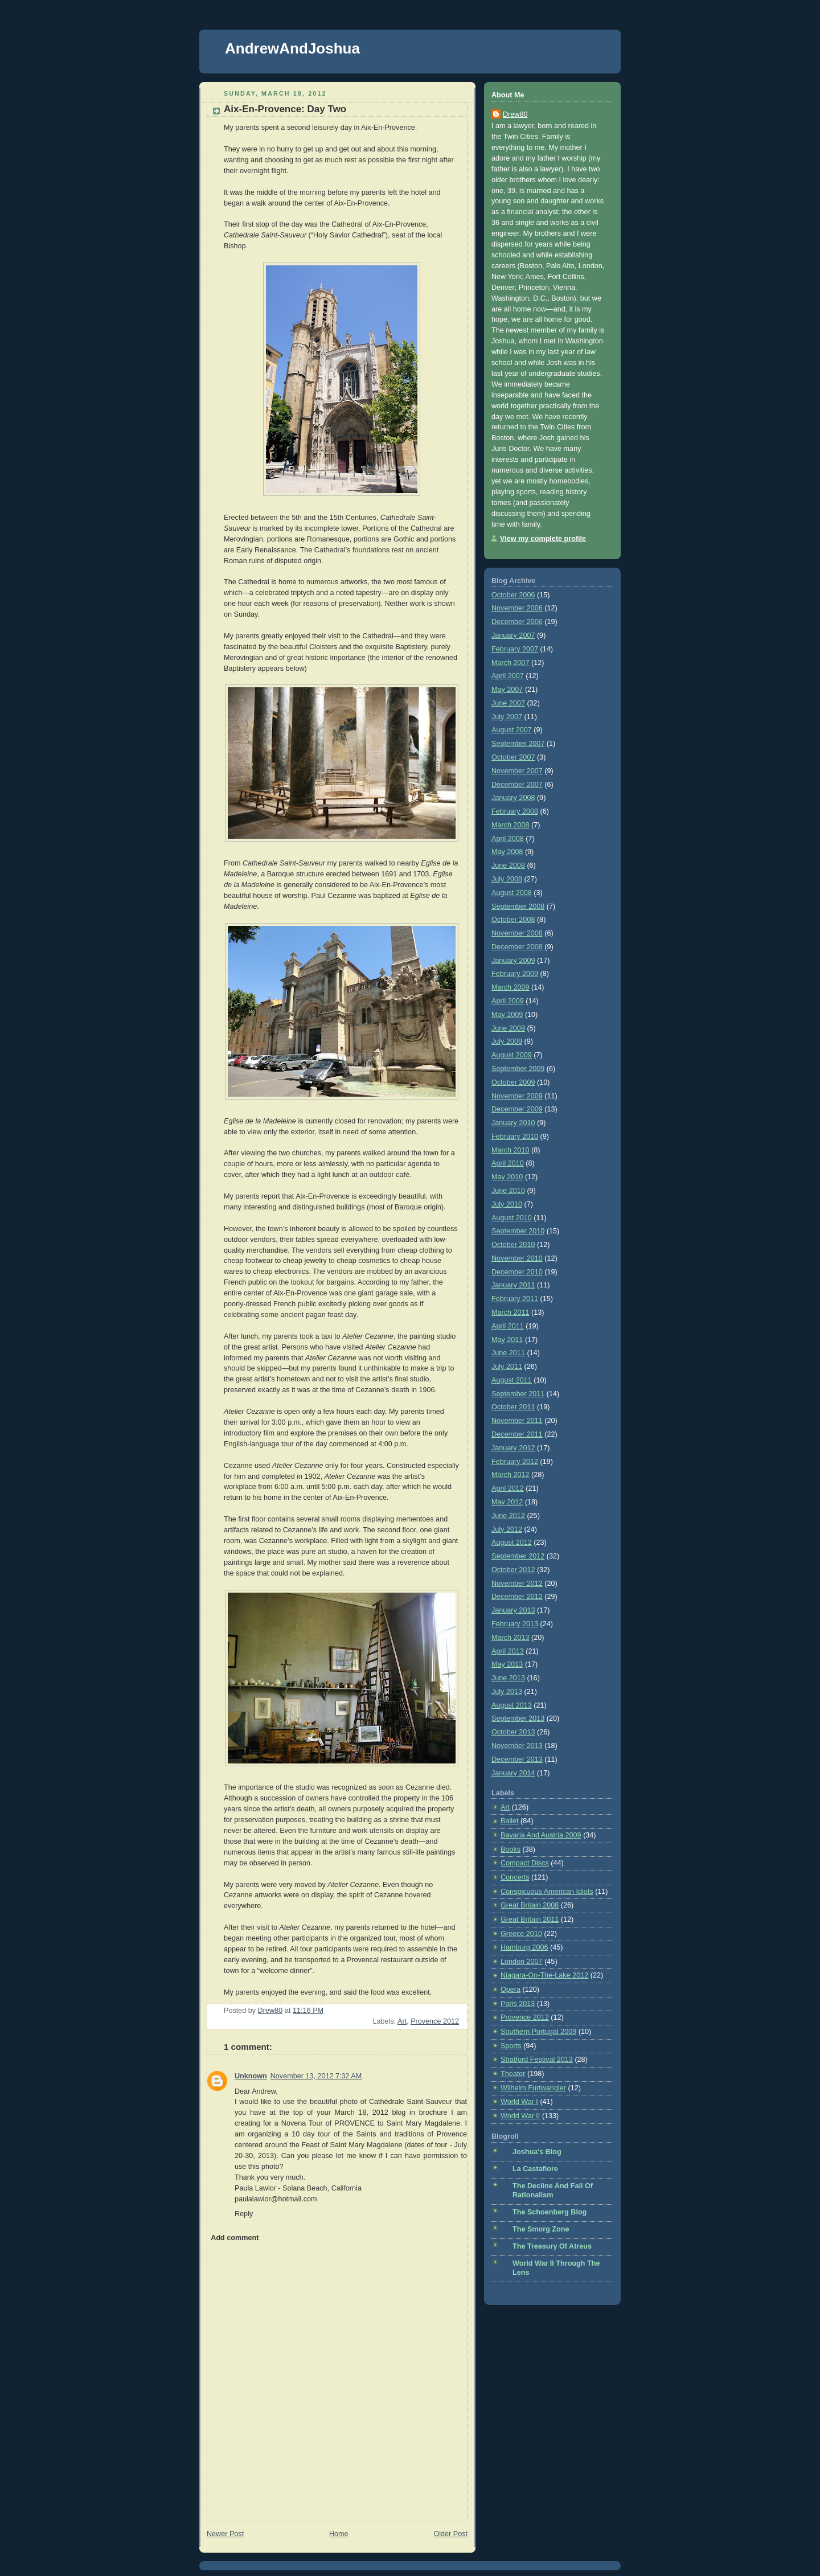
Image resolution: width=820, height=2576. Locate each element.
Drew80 (515, 114)
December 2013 (517, 1759)
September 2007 (517, 744)
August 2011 (511, 1380)
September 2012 (517, 1556)
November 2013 (517, 1746)
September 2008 (517, 906)
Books (510, 1849)
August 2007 (511, 730)
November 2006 (517, 608)
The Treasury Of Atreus (552, 2246)
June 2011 (508, 1353)
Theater (513, 2074)
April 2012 (507, 1488)
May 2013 (507, 1664)
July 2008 (506, 879)
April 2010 (507, 1163)
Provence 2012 (435, 2021)
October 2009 (513, 1082)
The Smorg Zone (540, 2229)
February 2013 (514, 1624)
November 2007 (517, 771)
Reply (244, 2214)
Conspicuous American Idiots (547, 1892)
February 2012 (514, 1462)
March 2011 (510, 1312)
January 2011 (513, 1285)
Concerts (515, 1877)
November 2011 (517, 1421)
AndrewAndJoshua (292, 48)
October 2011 (513, 1407)
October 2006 (513, 595)
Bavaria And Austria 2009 (541, 1835)
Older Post (450, 2534)
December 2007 (517, 785)
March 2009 (510, 987)
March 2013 (510, 1638)
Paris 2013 (518, 2004)
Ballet (510, 1821)
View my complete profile (543, 539)
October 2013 (513, 1732)
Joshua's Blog (536, 2152)
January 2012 (513, 1448)
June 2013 (508, 1678)
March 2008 (510, 825)
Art (402, 2021)
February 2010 (514, 1137)
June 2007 (508, 703)
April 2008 (507, 839)
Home (338, 2534)
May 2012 (507, 1502)
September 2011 (517, 1394)
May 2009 (507, 1015)
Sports (511, 2046)
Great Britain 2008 (530, 1905)
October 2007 (513, 757)
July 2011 (506, 1367)
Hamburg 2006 (524, 1947)
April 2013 (507, 1651)
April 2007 (507, 676)
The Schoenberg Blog (549, 2212)
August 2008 (511, 893)
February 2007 (514, 649)
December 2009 (517, 1109)
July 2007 (506, 717)
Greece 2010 (521, 1934)
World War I (519, 2102)
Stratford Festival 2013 (537, 2060)
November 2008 (517, 933)
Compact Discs (525, 1863)
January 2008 (513, 798)
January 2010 (513, 1123)
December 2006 (517, 622)
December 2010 (517, 1272)
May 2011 (507, 1340)
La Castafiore (535, 2169)
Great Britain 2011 (530, 1919)
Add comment (235, 2238)
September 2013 (517, 1718)
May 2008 (507, 852)
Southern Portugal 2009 (538, 2032)
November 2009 (517, 1096)
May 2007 (507, 690)
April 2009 (507, 1001)
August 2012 (511, 1543)
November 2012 (517, 1584)
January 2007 (513, 635)
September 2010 (517, 1231)
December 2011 (517, 1434)
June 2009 (508, 1028)
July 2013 (506, 1692)
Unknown (251, 2076)
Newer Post (225, 2534)
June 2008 (508, 865)
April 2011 (507, 1326)
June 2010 (508, 1191)
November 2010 (517, 1258)
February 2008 (514, 811)
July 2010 (506, 1204)
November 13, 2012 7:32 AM (316, 2076)
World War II (520, 2116)
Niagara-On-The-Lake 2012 (544, 1975)
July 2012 (506, 1529)
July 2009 (506, 1041)
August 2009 (511, 1055)
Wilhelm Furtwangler (533, 2088)
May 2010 (507, 1177)
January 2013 (513, 1610)
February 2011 (514, 1299)
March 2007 (510, 663)
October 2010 (513, 1245)
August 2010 (511, 1218)
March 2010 (510, 1150)
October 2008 (513, 920)
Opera (510, 1989)
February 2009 (514, 974)
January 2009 (513, 961)
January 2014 (513, 1773)
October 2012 (513, 1570)
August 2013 (511, 1705)
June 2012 (508, 1516)
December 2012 (517, 1597)
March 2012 (510, 1475)
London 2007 (522, 1962)
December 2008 (517, 947)
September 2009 (517, 1069)
